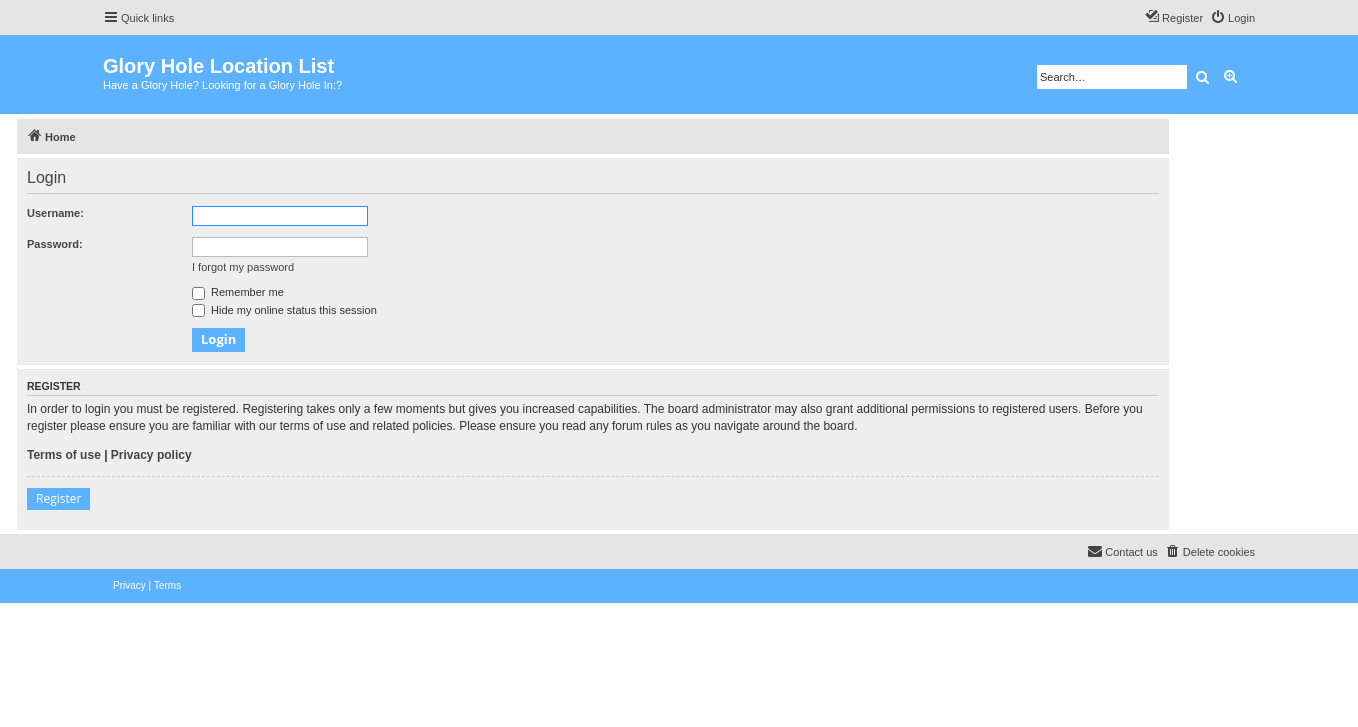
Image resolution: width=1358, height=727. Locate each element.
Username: (55, 213)
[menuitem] (1232, 18)
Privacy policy (151, 455)
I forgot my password (243, 267)
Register (58, 498)
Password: (55, 244)
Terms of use (64, 455)
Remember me (238, 292)
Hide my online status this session (284, 310)
